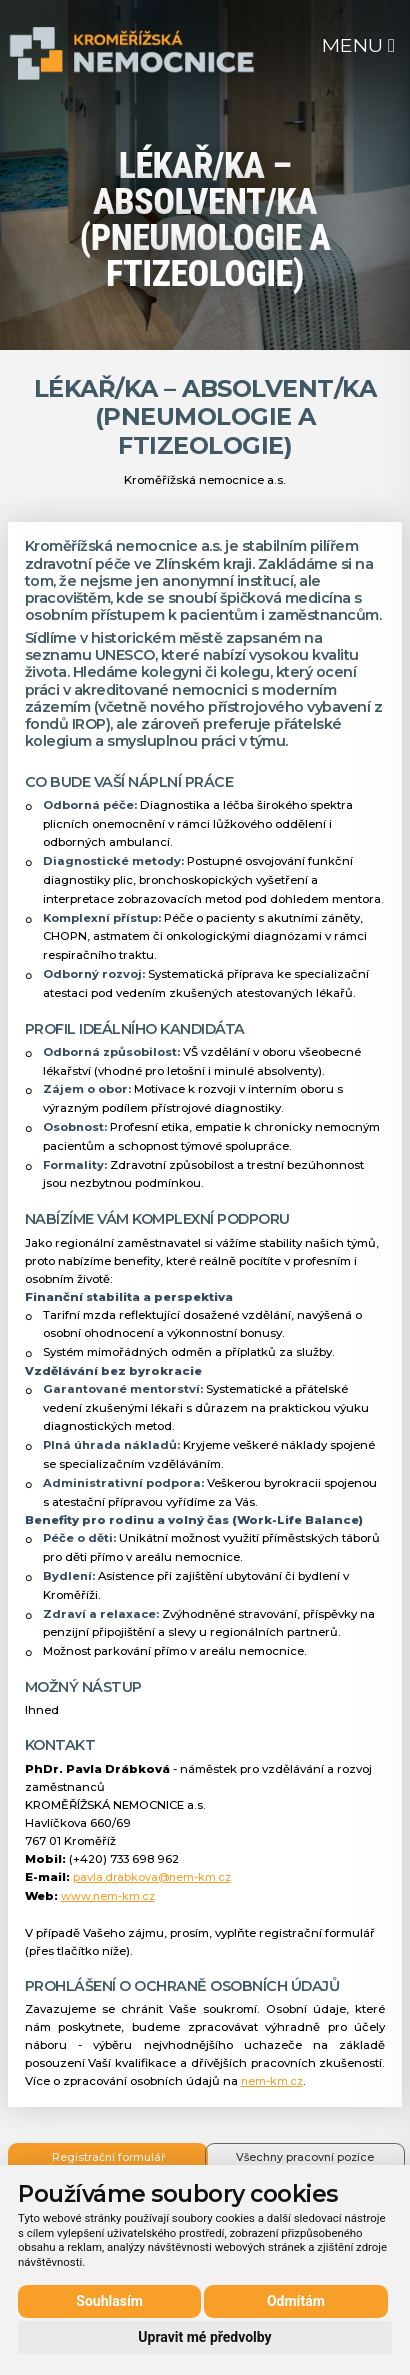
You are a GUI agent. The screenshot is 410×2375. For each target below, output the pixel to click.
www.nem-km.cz (108, 1896)
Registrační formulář (108, 2157)
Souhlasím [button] (109, 2301)
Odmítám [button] (296, 2301)
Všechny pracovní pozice (305, 2157)
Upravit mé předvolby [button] (204, 2337)
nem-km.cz (272, 2081)
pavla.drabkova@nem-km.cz (152, 1877)
